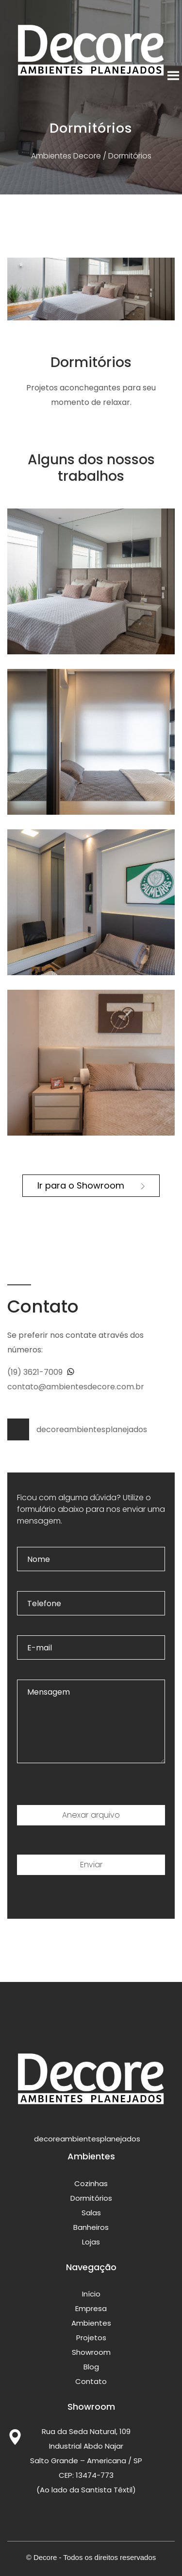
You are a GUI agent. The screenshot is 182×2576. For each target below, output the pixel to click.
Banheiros (91, 2227)
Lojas (91, 2242)
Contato (91, 2381)
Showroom (91, 2352)
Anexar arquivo (91, 1815)
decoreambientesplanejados (77, 1429)
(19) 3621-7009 (40, 1372)
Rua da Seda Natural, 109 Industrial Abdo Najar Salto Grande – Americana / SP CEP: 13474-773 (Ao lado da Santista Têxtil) (86, 2460)
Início (91, 2294)
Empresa (91, 2308)
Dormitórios (91, 2198)
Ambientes (91, 2323)
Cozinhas (91, 2183)
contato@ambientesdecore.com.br (75, 1386)
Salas (91, 2213)
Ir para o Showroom (91, 1185)
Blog (91, 2367)
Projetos (91, 2337)
